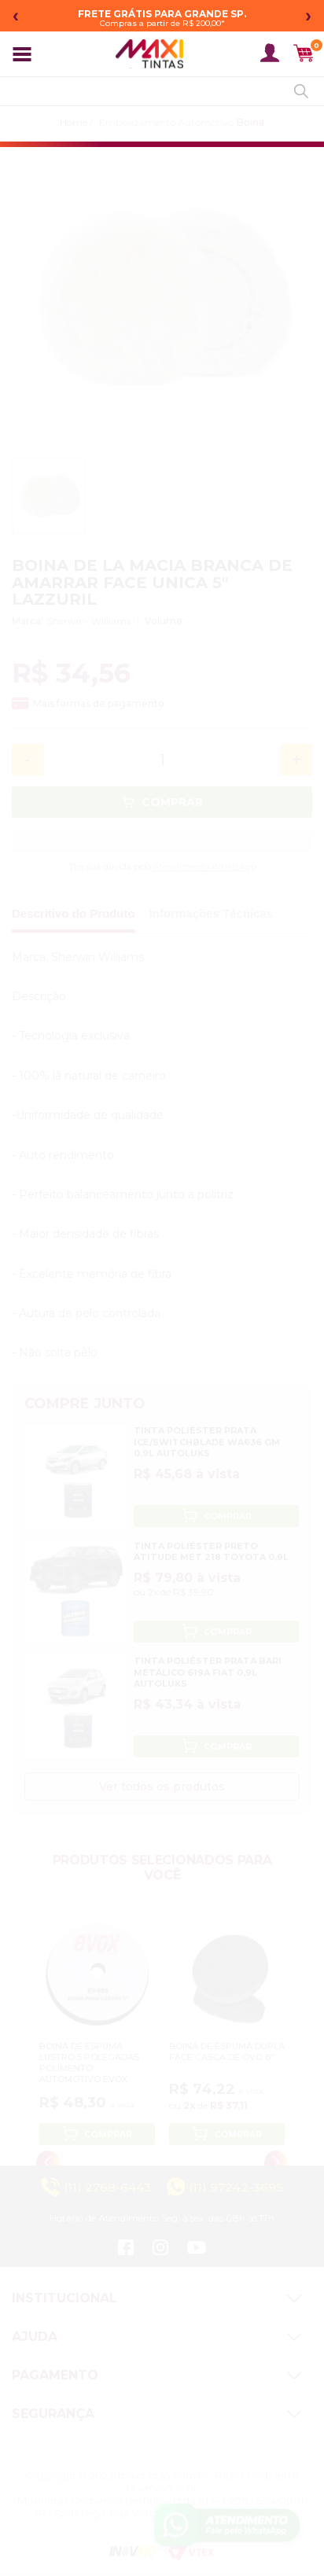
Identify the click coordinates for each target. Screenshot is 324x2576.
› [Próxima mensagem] (308, 15)
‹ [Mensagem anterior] (16, 15)
